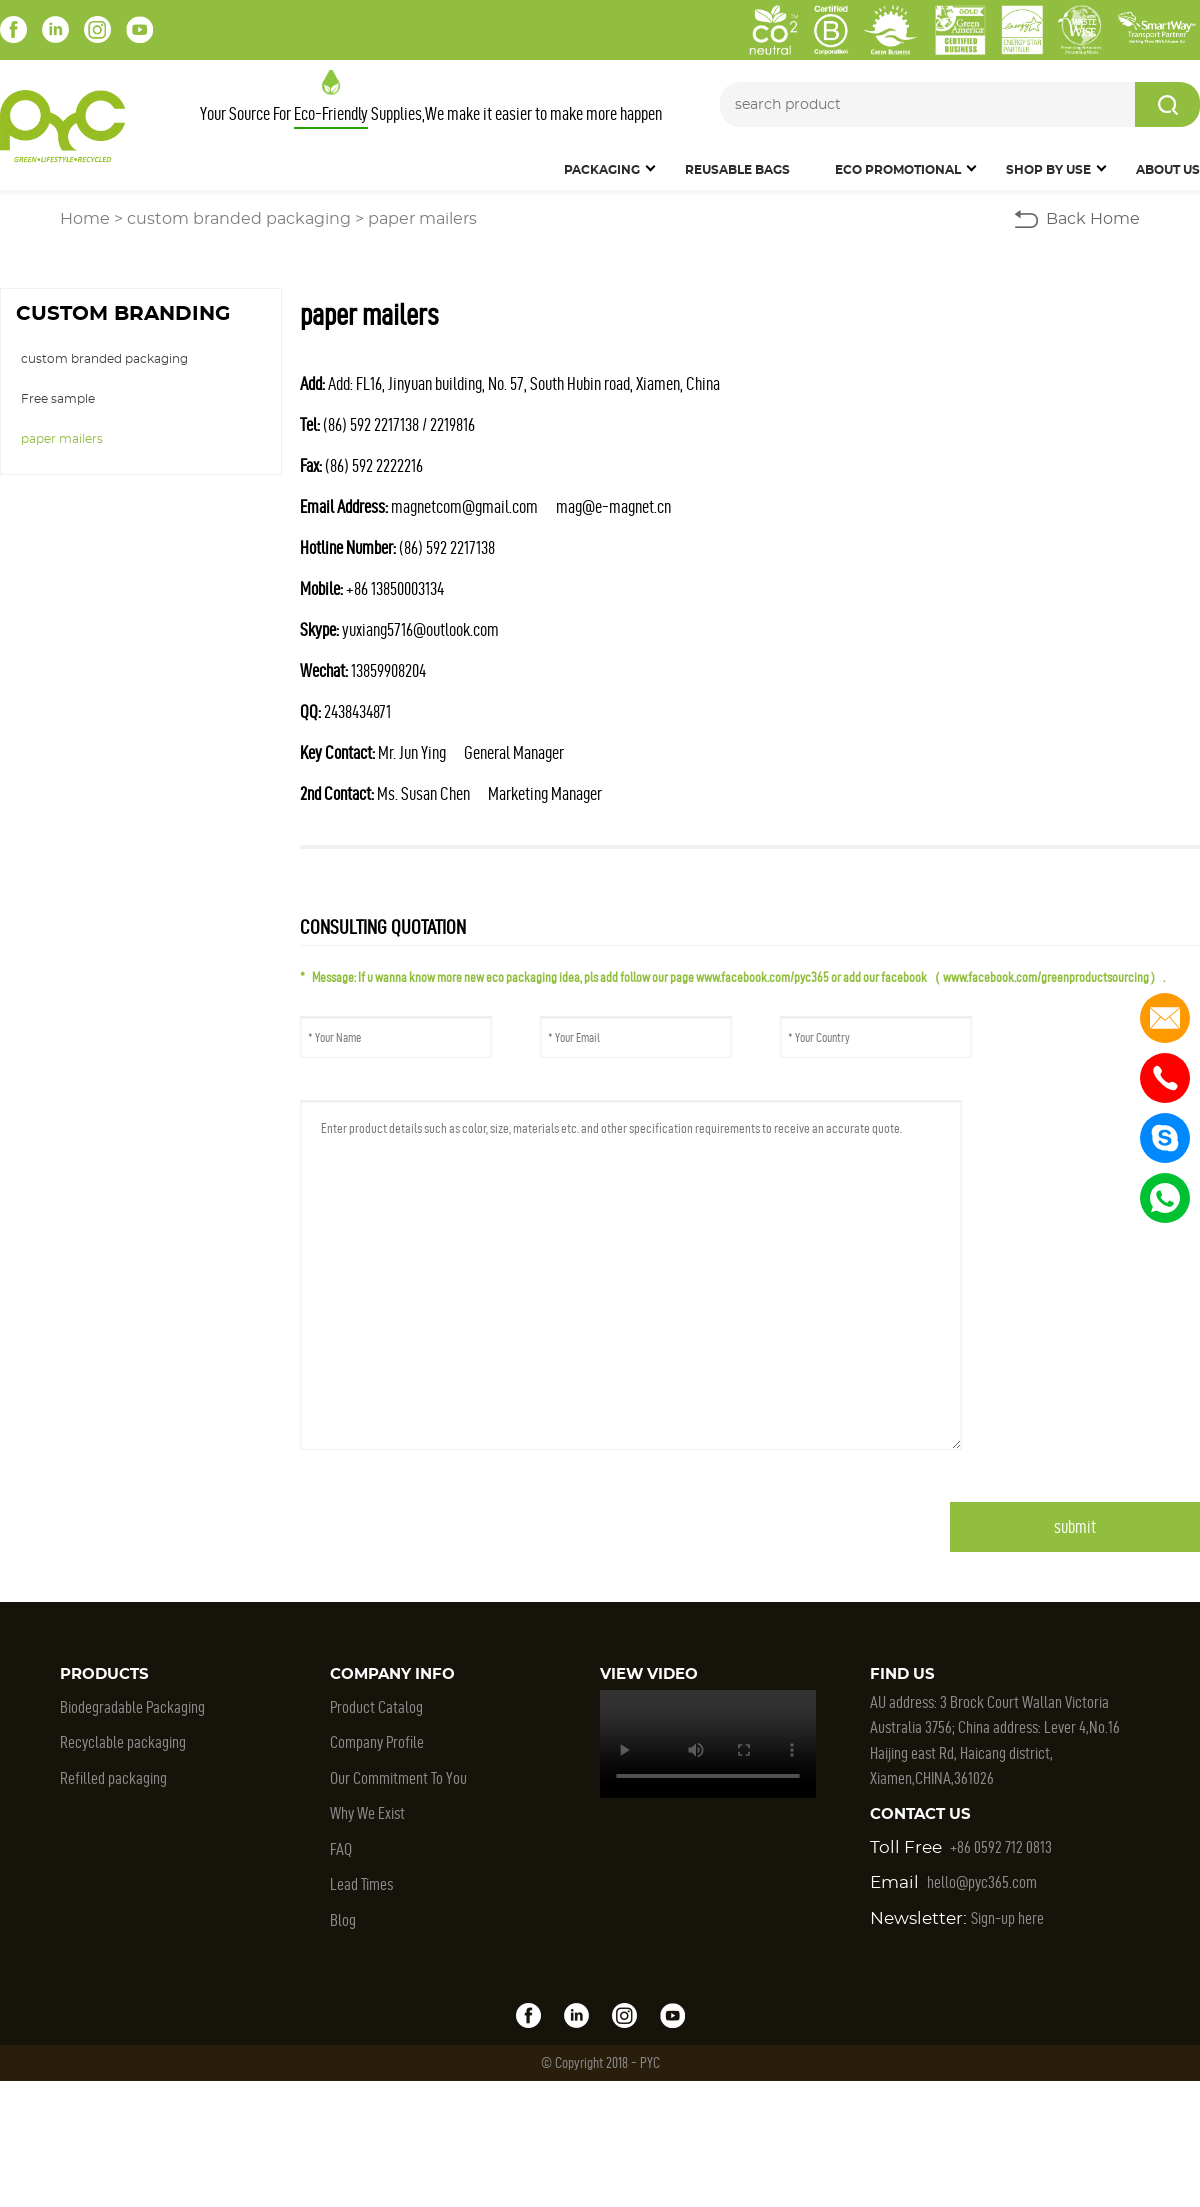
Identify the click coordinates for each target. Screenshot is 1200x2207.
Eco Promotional (898, 170)
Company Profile (377, 1742)
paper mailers (422, 219)
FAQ (341, 1849)
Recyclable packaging (123, 1742)
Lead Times (361, 1884)
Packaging (602, 170)
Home (85, 219)
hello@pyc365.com (982, 1882)
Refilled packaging (113, 1778)
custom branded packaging (239, 219)
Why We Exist (367, 1813)
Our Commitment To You (398, 1778)
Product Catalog (376, 1707)
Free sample (58, 399)
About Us (1168, 170)
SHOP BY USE (1048, 170)
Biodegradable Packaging (132, 1707)
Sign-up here (1007, 1918)
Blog (343, 1920)
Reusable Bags (737, 170)
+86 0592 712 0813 (1001, 1847)
